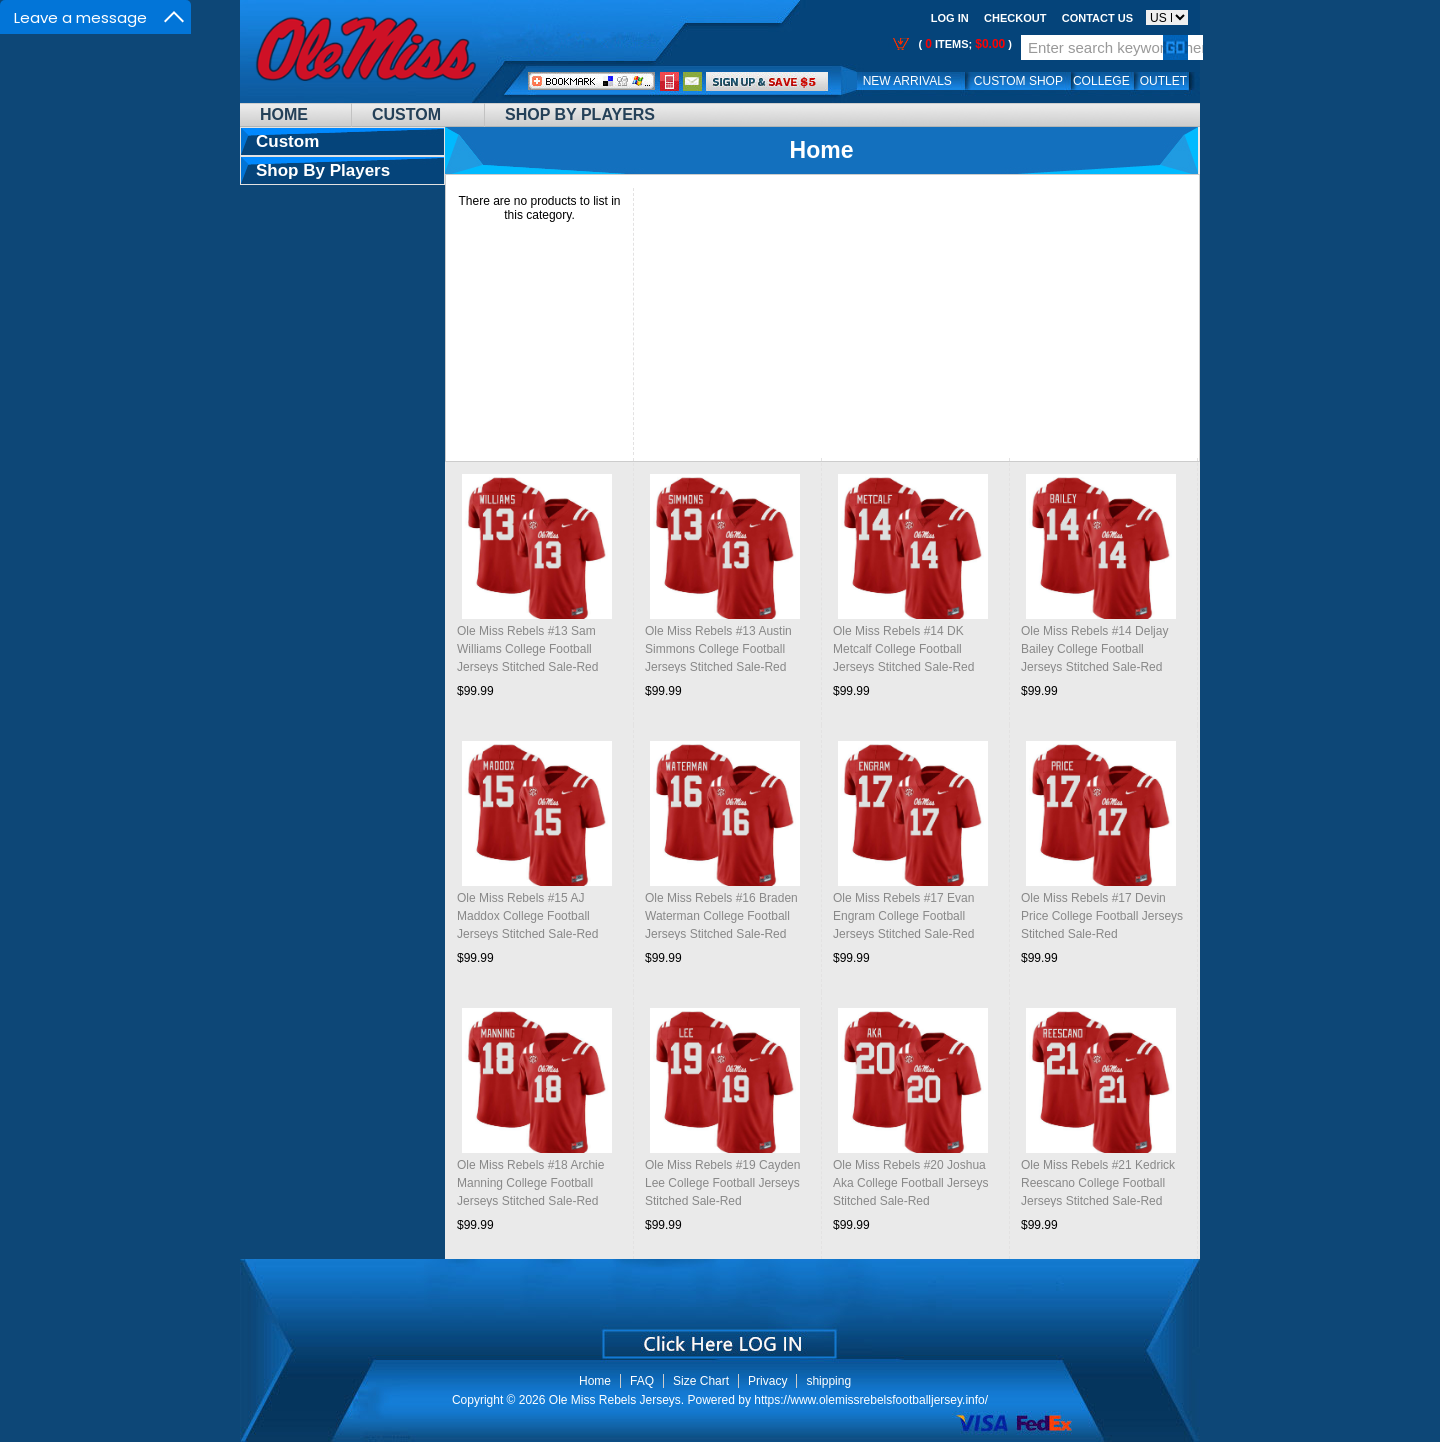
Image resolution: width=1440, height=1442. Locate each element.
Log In (950, 18)
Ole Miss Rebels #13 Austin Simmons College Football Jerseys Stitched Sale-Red (718, 649)
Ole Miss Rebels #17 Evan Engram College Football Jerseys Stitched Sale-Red (903, 916)
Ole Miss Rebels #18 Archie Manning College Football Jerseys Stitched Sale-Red (530, 1183)
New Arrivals (907, 81)
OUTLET (1163, 81)
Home (284, 114)
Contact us (1097, 18)
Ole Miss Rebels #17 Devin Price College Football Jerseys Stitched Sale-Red (1102, 916)
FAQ (642, 1381)
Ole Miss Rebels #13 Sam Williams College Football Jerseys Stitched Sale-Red (527, 649)
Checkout (1015, 18)
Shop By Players (580, 114)
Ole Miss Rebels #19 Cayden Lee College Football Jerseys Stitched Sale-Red (722, 1183)
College (1101, 81)
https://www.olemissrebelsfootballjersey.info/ (871, 1400)
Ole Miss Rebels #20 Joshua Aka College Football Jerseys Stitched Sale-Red (910, 1183)
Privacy (767, 1381)
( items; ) (963, 44)
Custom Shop (1018, 81)
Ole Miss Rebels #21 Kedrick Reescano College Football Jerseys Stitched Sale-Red (1098, 1183)
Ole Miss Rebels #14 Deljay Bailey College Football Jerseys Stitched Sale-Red (1094, 649)
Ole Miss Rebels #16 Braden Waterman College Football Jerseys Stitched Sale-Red (721, 916)
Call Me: (669, 81)
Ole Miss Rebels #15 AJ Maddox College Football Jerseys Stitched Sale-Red (527, 916)
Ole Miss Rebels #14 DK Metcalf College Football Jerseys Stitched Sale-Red (903, 649)
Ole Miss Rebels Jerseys (615, 1400)
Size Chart (701, 1381)
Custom (406, 114)
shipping (828, 1381)
